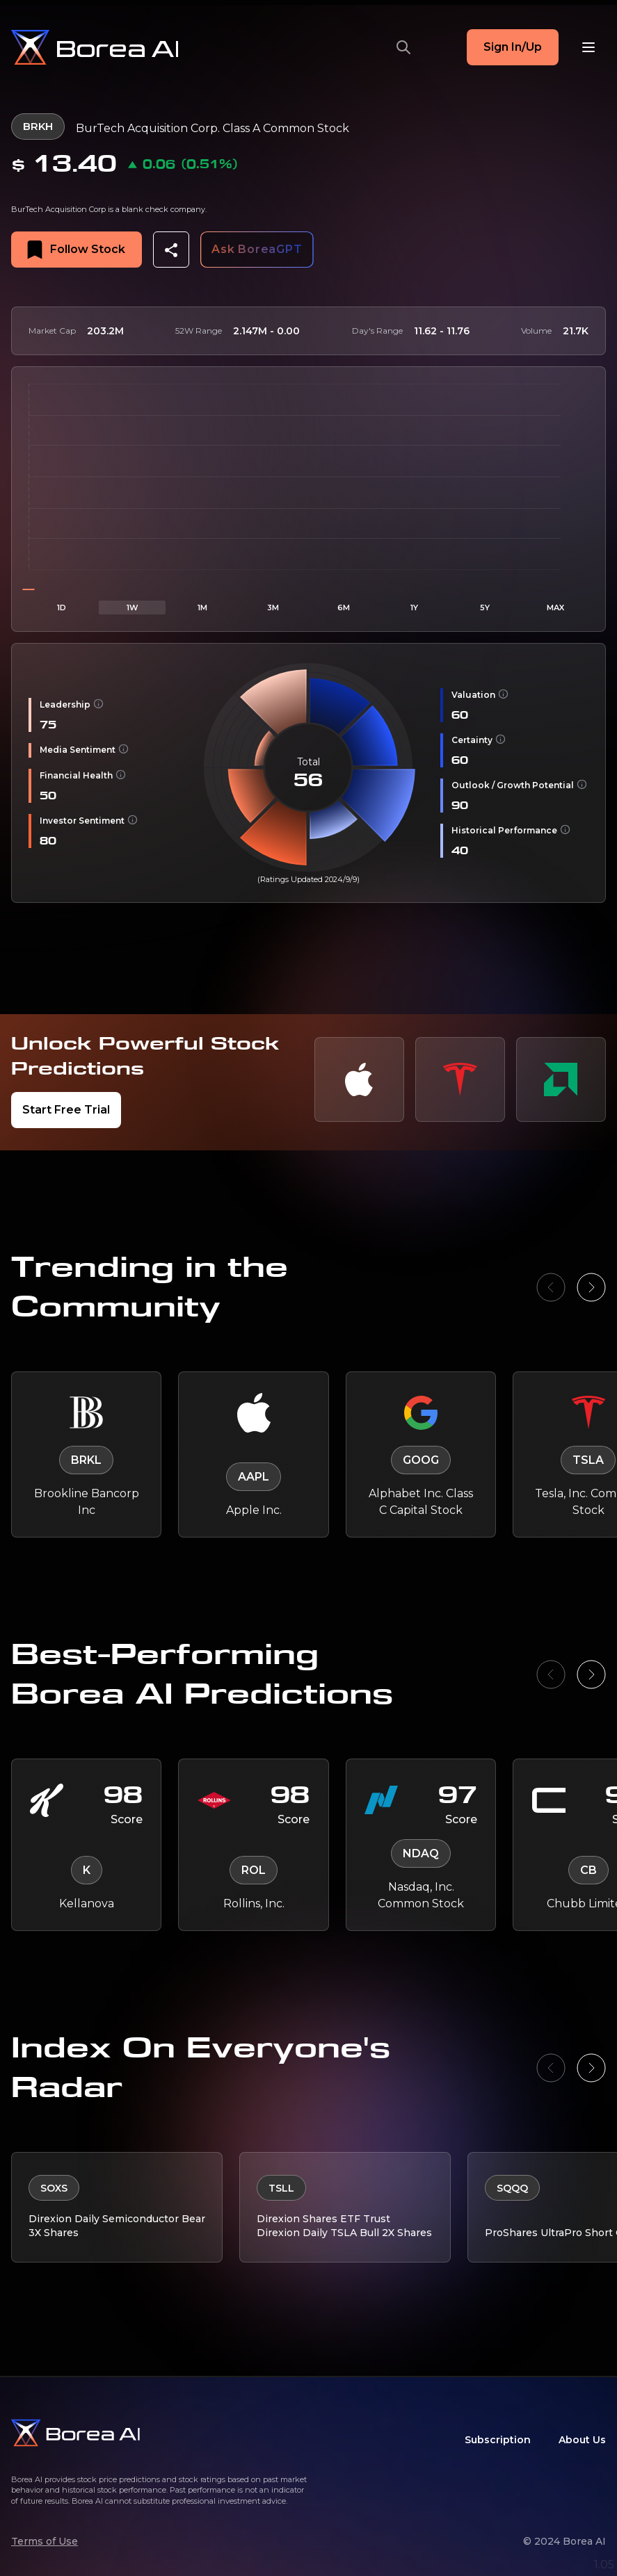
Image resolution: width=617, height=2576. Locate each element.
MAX (555, 605)
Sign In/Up (512, 47)
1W (132, 605)
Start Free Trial (66, 1107)
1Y (414, 605)
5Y (485, 605)
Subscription (498, 2440)
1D (61, 605)
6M (343, 605)
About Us (582, 2440)
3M (273, 605)
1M (202, 605)
